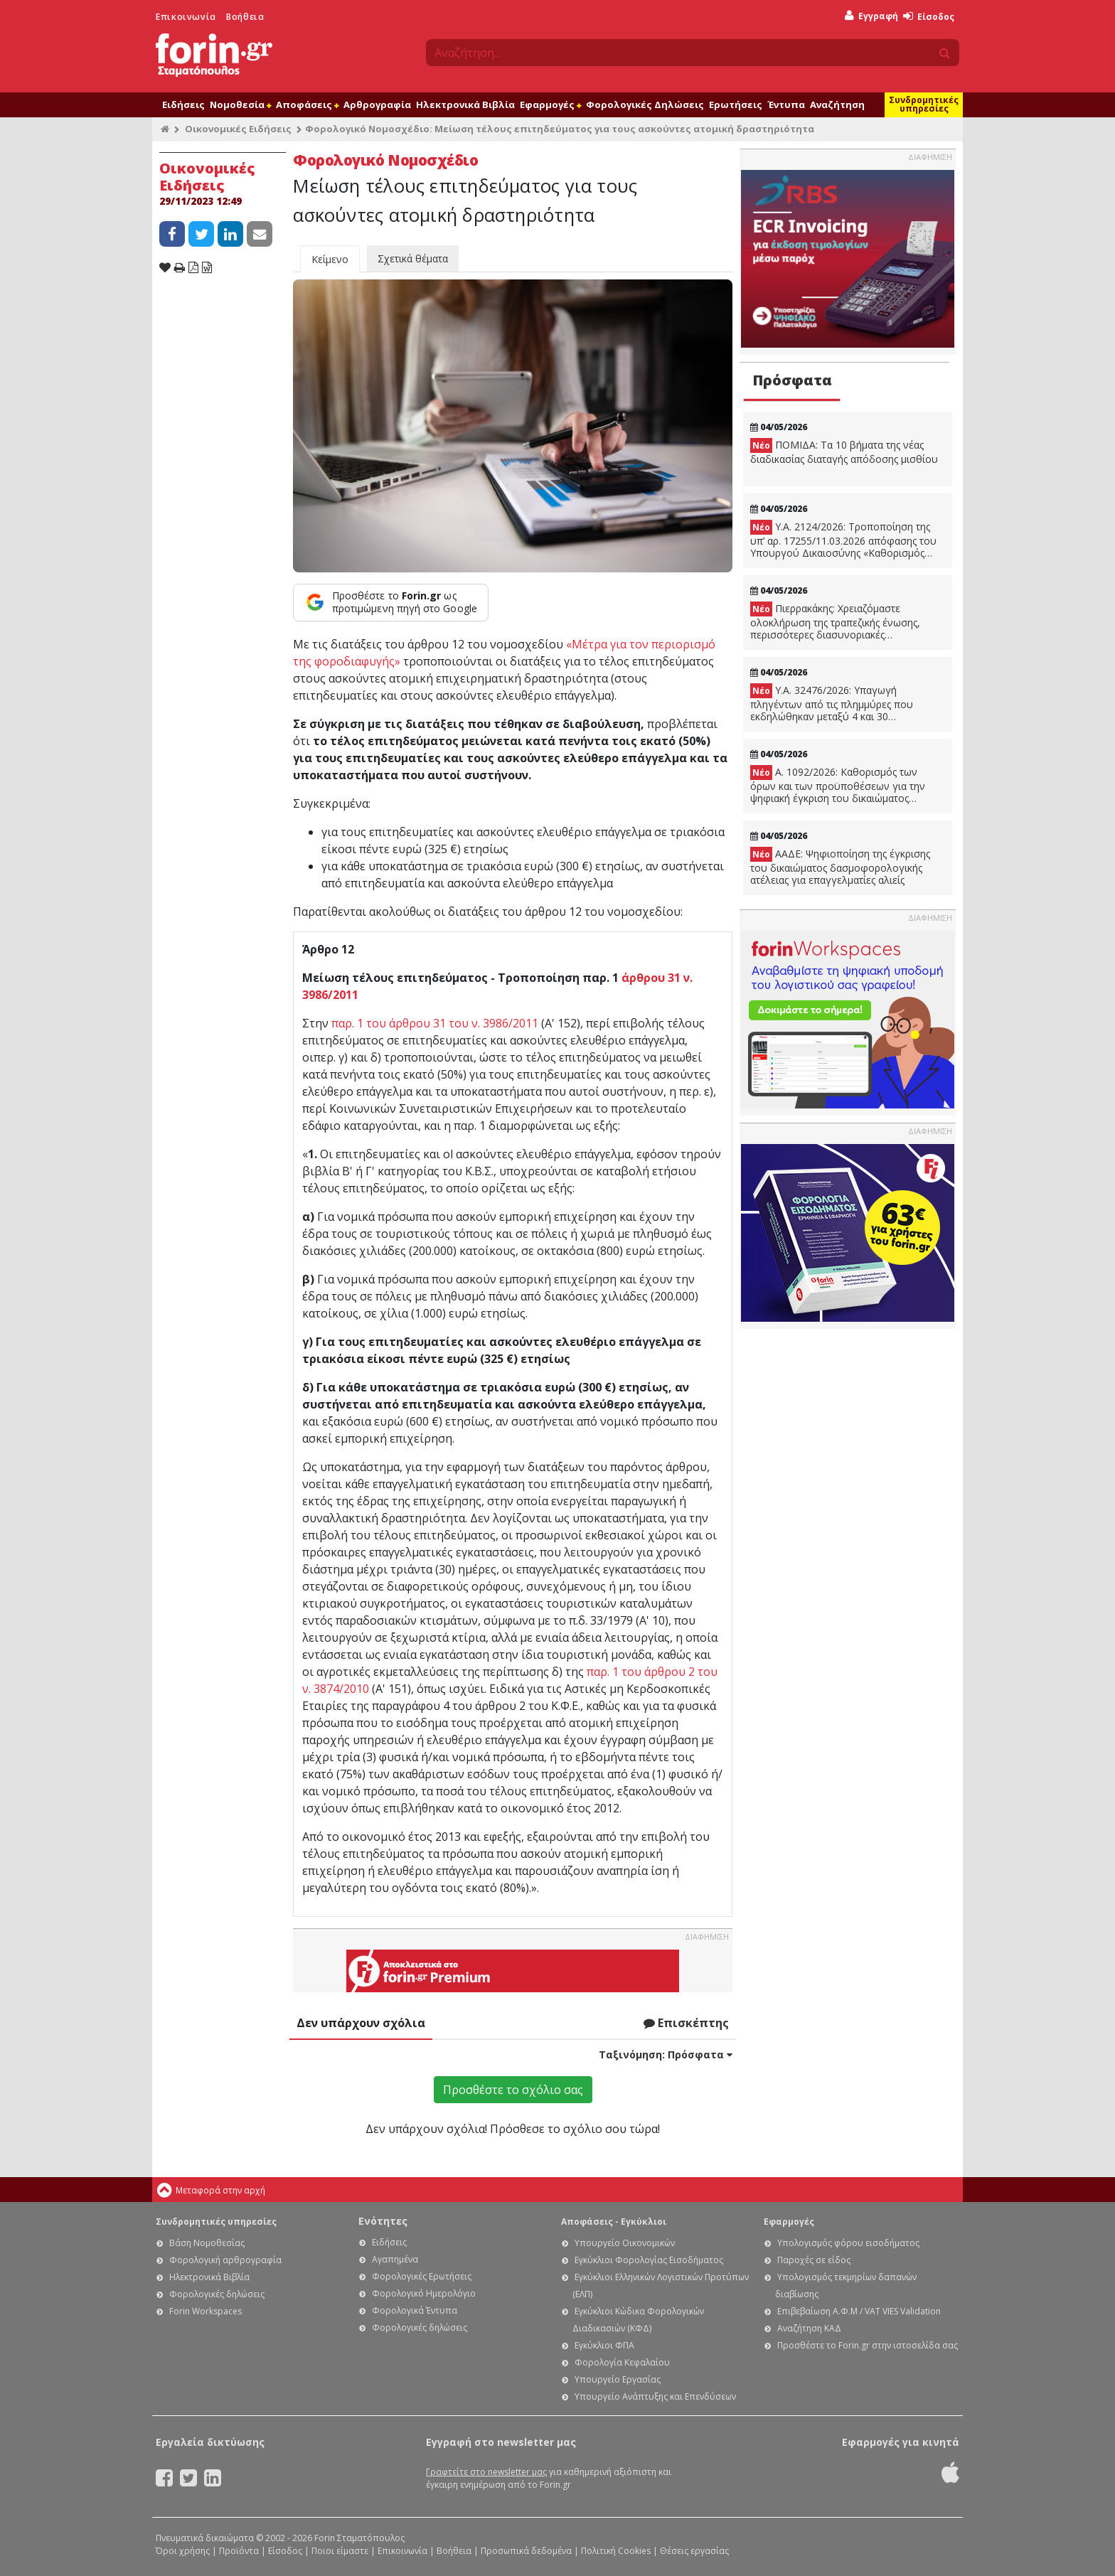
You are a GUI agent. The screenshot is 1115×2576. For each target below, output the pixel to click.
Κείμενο (329, 259)
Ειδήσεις (183, 104)
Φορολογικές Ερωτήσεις (421, 2276)
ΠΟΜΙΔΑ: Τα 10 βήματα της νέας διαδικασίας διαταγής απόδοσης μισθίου (844, 452)
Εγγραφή (871, 16)
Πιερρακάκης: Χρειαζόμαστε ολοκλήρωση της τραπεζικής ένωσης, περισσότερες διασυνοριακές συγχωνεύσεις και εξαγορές (835, 621)
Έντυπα (786, 104)
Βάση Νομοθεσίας (207, 2243)
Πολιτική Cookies (616, 2551)
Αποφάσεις (307, 104)
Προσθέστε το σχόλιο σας (513, 2089)
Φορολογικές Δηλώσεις (645, 104)
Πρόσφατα (792, 380)
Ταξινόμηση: (665, 2054)
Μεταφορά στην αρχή (220, 2190)
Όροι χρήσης (183, 2551)
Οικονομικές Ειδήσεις (238, 128)
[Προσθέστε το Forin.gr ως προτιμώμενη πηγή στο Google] (391, 602)
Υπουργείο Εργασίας (618, 2379)
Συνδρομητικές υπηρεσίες (924, 104)
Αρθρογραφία (377, 104)
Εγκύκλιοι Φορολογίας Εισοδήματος (649, 2260)
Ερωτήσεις (735, 104)
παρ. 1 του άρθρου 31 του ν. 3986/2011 (434, 1023)
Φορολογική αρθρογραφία (225, 2260)
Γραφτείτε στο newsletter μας (486, 2472)
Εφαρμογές (550, 104)
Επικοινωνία (186, 17)
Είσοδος (928, 17)
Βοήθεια (245, 17)
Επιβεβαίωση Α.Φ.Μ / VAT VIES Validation (859, 2311)
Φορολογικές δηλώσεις (217, 2294)
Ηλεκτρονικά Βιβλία (465, 104)
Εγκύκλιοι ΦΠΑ (604, 2345)
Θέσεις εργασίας (694, 2551)
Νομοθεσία (240, 104)
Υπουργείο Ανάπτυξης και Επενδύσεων (655, 2396)
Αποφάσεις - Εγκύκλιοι (613, 2222)
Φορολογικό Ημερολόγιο (424, 2293)
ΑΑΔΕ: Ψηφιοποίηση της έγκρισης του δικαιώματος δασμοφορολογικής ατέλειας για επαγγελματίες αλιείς (840, 867)
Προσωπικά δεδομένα (526, 2551)
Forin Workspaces (205, 2311)
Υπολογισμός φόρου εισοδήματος (848, 2243)
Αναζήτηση (837, 104)
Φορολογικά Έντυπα (414, 2310)
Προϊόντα (239, 2551)
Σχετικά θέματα (413, 258)
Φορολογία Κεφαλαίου (622, 2362)
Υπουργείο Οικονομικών (625, 2243)
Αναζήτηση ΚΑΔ (809, 2328)
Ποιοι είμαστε (339, 2551)
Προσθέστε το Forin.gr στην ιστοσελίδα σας (867, 2345)
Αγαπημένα (395, 2259)
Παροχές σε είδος (813, 2260)
